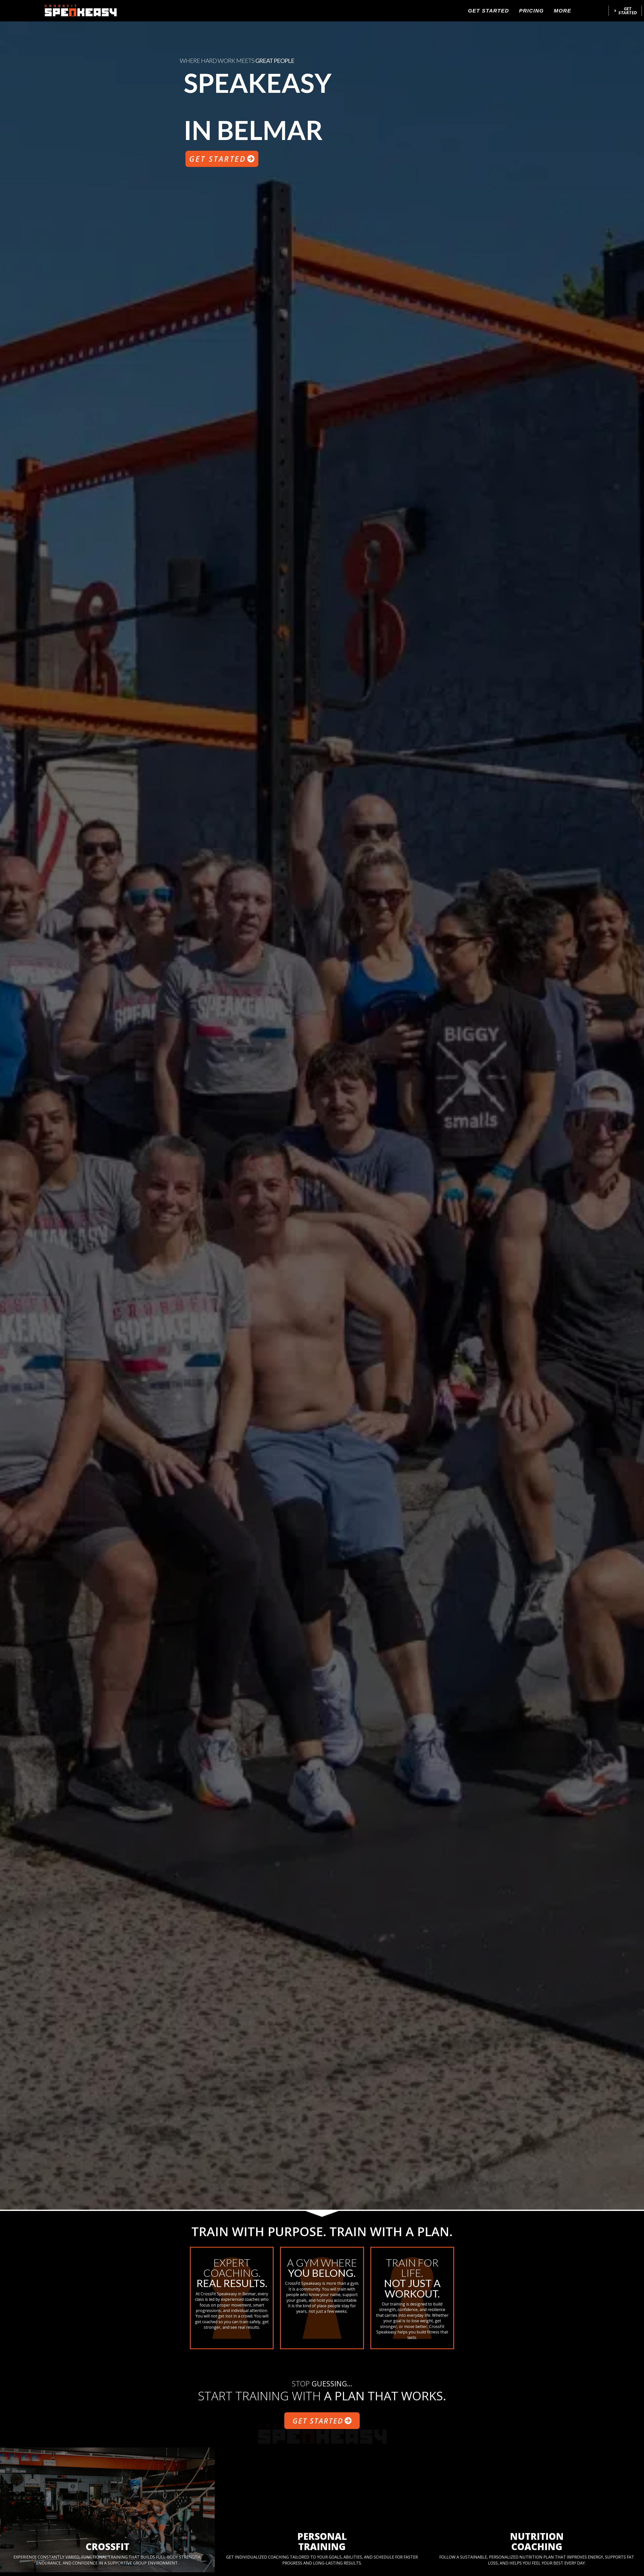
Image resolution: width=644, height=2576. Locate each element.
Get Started (488, 10)
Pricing (531, 10)
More (562, 10)
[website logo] (80, 10)
